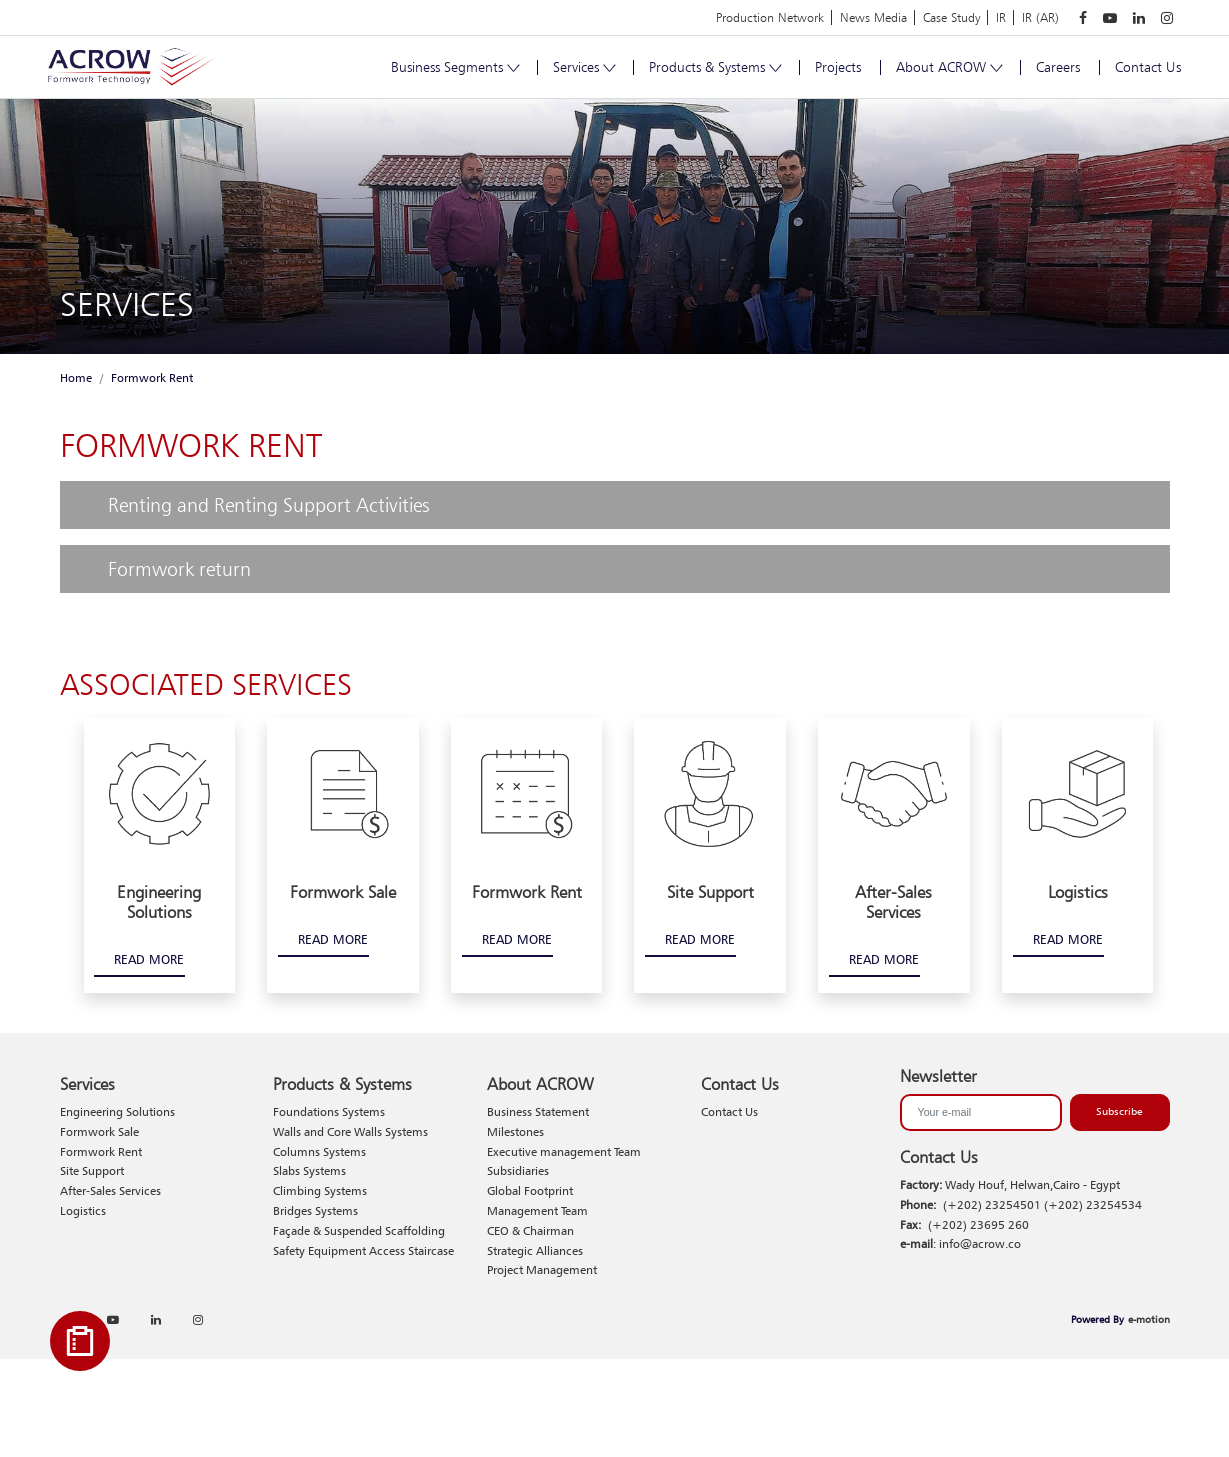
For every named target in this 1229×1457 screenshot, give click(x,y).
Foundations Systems (329, 1111)
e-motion (1149, 1319)
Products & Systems (714, 67)
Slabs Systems (309, 1170)
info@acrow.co (980, 1243)
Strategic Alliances (535, 1250)
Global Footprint (530, 1190)
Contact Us (1148, 67)
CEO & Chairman (530, 1230)
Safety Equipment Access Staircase (363, 1250)
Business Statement (538, 1111)
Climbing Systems (320, 1190)
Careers (1058, 67)
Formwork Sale (99, 1131)
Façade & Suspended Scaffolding (359, 1230)
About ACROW (948, 67)
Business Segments (454, 67)
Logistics (83, 1210)
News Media (873, 17)
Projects (838, 67)
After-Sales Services (110, 1190)
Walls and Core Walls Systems (350, 1131)
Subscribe (1119, 1111)
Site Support (92, 1170)
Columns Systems (319, 1151)
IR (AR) (1040, 17)
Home (76, 377)
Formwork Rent (152, 377)
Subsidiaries (518, 1170)
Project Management (542, 1269)
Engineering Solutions (117, 1111)
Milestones (515, 1131)
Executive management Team (564, 1151)
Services (583, 67)
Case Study (951, 17)
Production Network (770, 17)
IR (1001, 17)
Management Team (537, 1210)
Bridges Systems (315, 1210)
